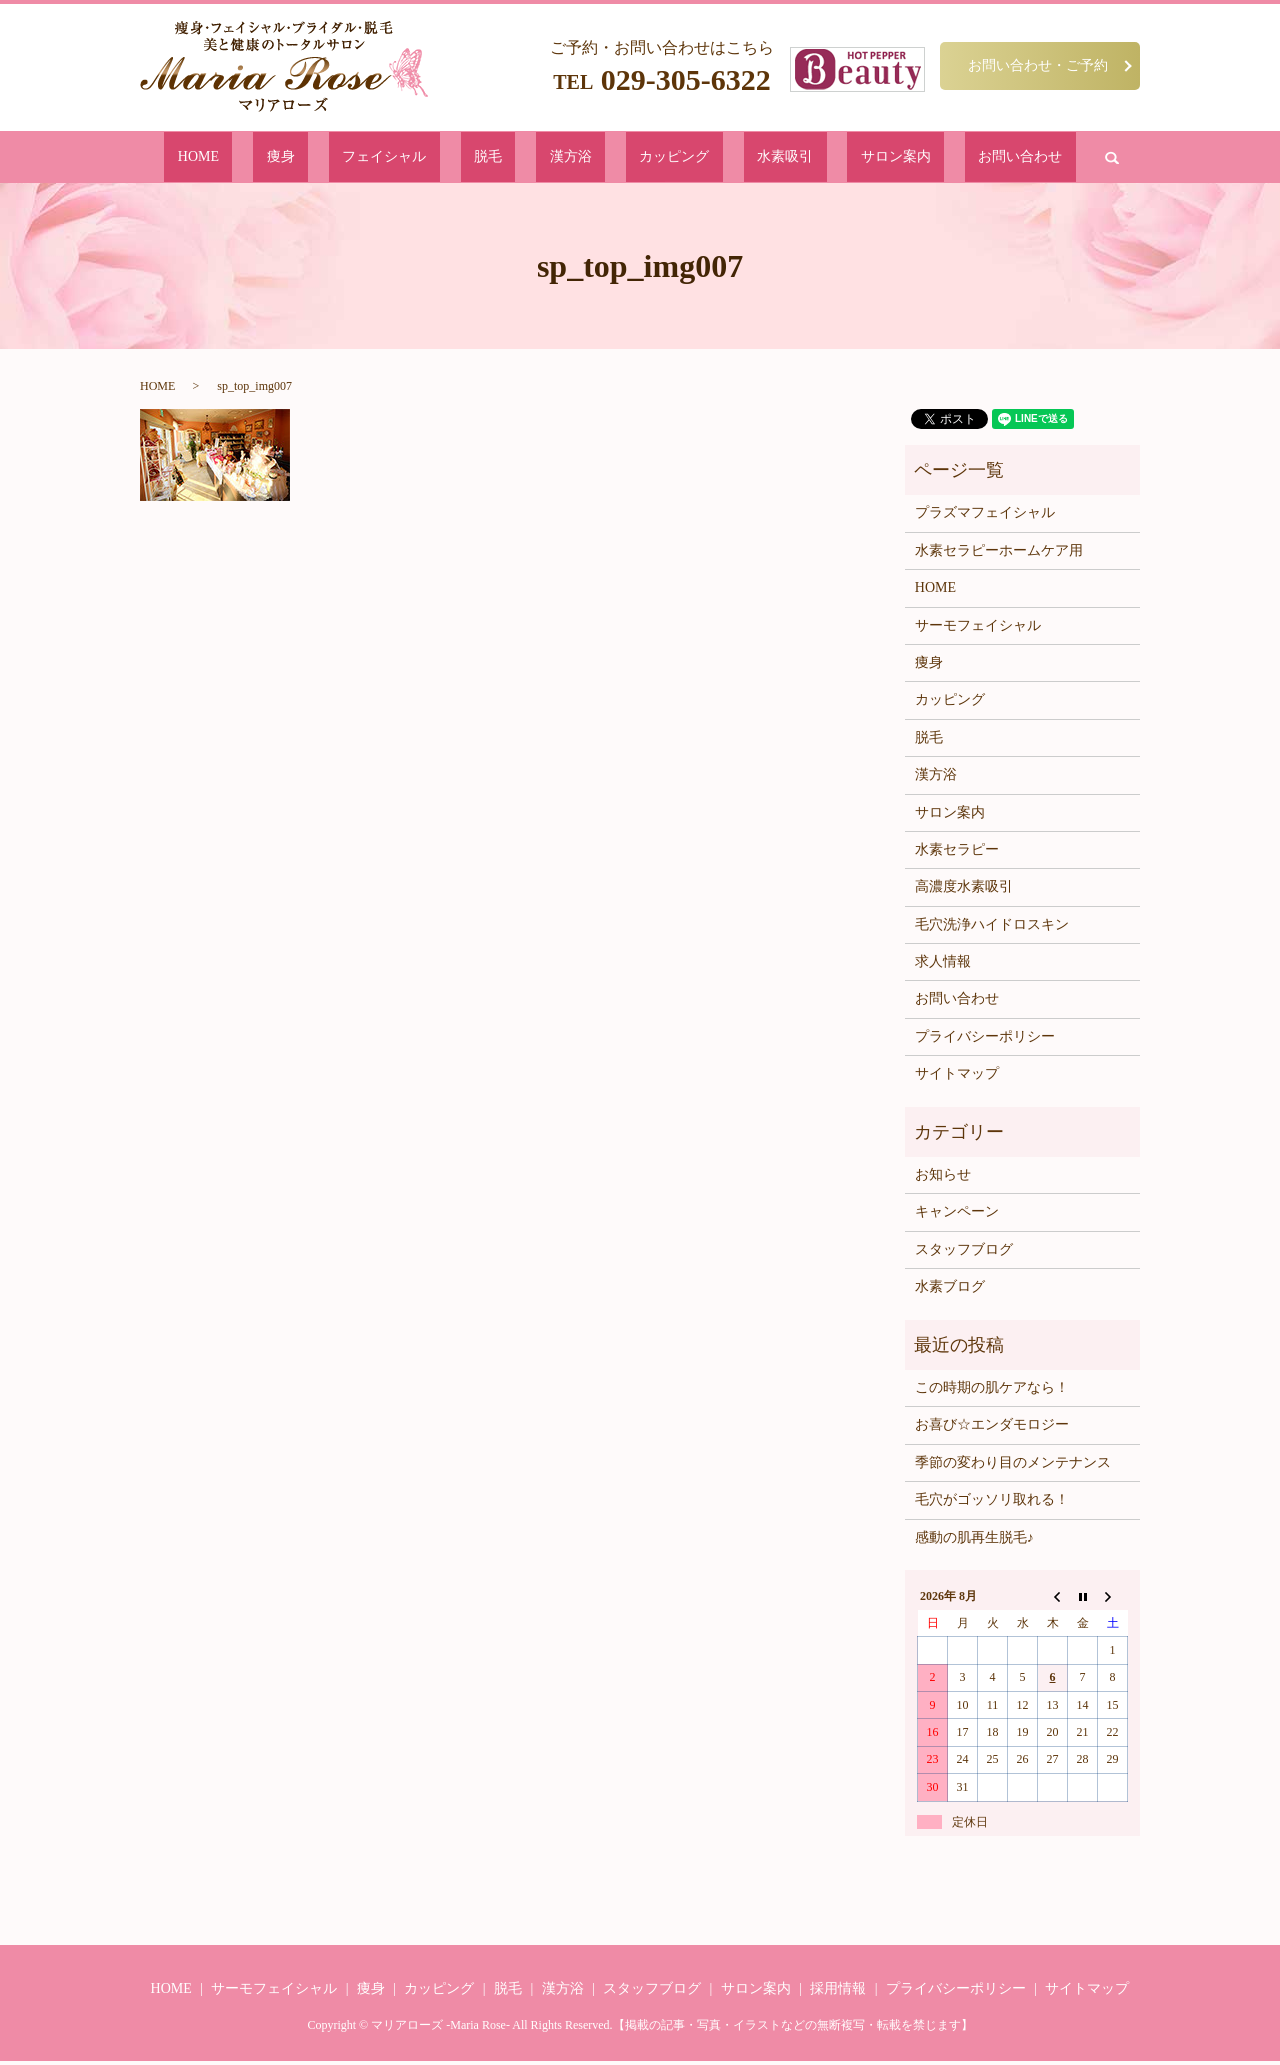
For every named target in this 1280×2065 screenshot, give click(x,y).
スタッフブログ (964, 1253)
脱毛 (521, 158)
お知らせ (943, 1178)
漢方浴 (573, 158)
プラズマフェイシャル (985, 516)
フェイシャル (448, 158)
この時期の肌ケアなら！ (992, 1391)
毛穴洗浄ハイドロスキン (992, 928)
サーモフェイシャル (978, 628)
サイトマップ (957, 1077)
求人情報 (943, 965)
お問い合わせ (898, 158)
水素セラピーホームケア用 (999, 554)
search (972, 159)
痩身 (375, 158)
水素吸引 (726, 158)
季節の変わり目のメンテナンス (1013, 1466)
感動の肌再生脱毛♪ (974, 1540)
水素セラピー (957, 853)
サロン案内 (805, 158)
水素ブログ (950, 1290)
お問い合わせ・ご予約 (1038, 65)
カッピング (646, 158)
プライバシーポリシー (985, 1040)
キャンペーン (957, 1215)
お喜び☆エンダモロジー (992, 1428)
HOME (322, 158)
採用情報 (838, 1992)
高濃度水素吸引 (964, 890)
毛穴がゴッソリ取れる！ (992, 1503)
